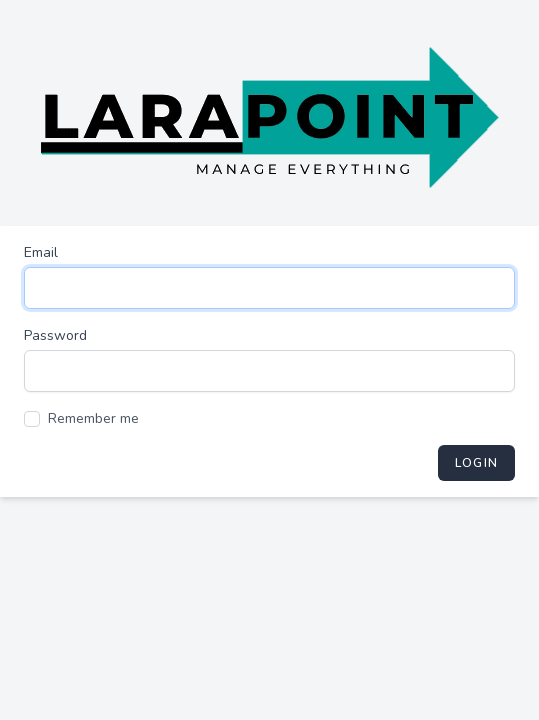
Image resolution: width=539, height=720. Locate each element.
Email (41, 252)
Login (476, 463)
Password (55, 335)
